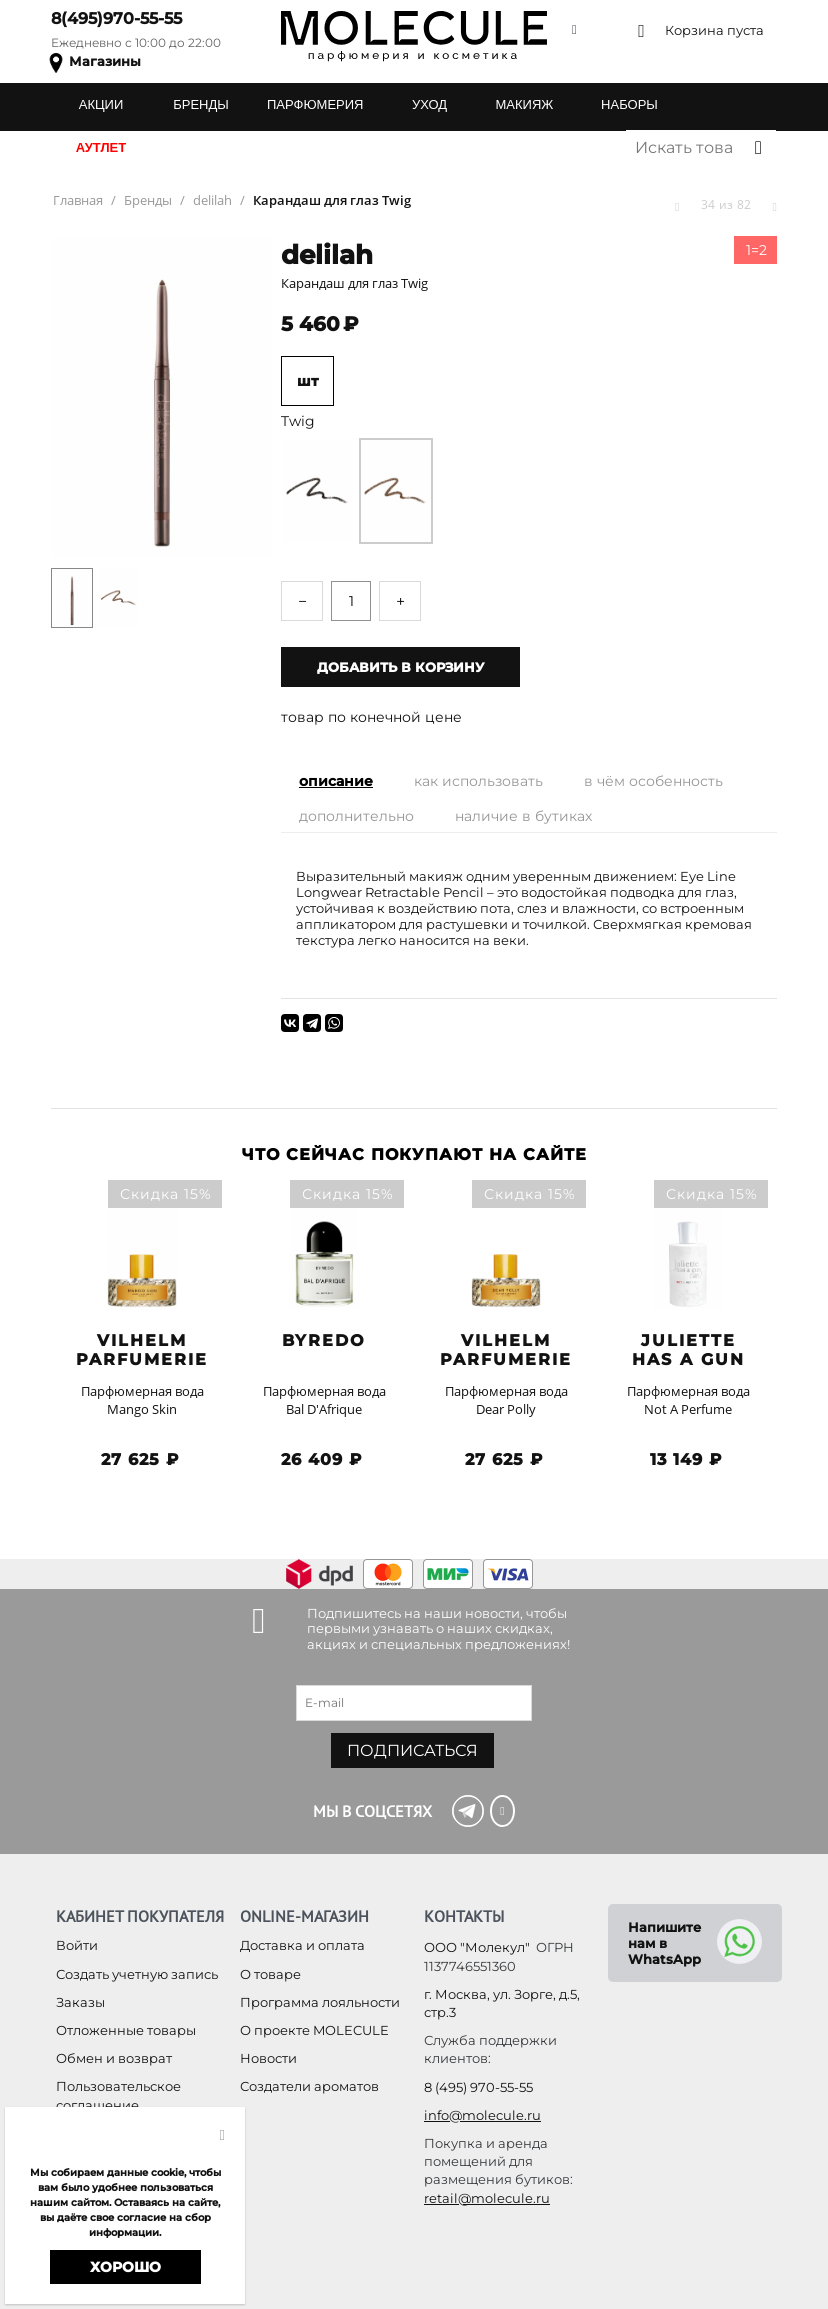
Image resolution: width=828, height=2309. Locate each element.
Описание (336, 781)
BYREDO (324, 1340)
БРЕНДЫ (201, 104)
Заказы (80, 2002)
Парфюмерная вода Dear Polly (506, 1400)
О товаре (270, 1974)
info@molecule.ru (482, 2115)
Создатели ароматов (309, 2086)
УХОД (429, 104)
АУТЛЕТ (101, 147)
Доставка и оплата (302, 1945)
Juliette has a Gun (688, 1350)
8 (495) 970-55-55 (478, 2087)
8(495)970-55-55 (116, 18)
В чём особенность (653, 781)
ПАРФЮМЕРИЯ (315, 104)
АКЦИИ (101, 104)
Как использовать (478, 781)
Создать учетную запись (137, 1974)
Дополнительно (356, 816)
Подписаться (412, 1750)
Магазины (105, 61)
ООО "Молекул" (477, 1947)
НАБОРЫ (629, 104)
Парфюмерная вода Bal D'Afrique (324, 1400)
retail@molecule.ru (487, 2198)
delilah (327, 255)
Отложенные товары (126, 2030)
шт (307, 381)
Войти (77, 1945)
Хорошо (125, 2267)
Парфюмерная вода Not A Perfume (688, 1400)
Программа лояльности (320, 2002)
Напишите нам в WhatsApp (664, 1943)
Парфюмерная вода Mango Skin (142, 1400)
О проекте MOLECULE (314, 2030)
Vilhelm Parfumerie (142, 1350)
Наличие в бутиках (523, 816)
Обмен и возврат (114, 2058)
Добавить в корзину (400, 667)
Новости (268, 2058)
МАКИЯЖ (524, 104)
